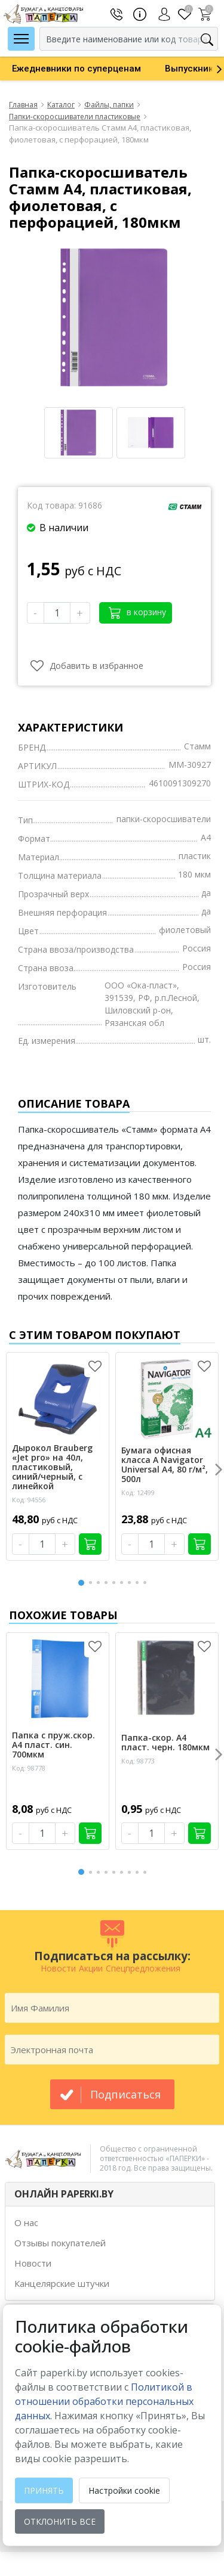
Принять (44, 2490)
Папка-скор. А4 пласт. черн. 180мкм (165, 1742)
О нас (26, 2222)
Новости (32, 2263)
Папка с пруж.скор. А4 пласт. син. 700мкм (53, 1745)
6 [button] (123, 1582)
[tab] (109, 2194)
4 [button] (108, 1582)
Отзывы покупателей (60, 2243)
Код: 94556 (28, 1499)
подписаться (125, 2094)
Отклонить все (60, 2521)
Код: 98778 (28, 1767)
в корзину (137, 612)
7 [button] (131, 1582)
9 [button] (147, 1582)
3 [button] (100, 1582)
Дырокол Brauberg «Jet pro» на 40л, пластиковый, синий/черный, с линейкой (52, 1467)
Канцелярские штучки (61, 2283)
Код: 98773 (138, 1760)
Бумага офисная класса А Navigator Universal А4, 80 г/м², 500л (164, 1465)
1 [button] (81, 1581)
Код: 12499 (138, 1492)
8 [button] (139, 1582)
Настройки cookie (124, 2490)
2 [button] (92, 1582)
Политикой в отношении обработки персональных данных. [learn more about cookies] (104, 2401)
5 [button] (115, 1582)
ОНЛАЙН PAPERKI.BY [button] (63, 2193)
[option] (76, 68)
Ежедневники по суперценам (76, 68)
